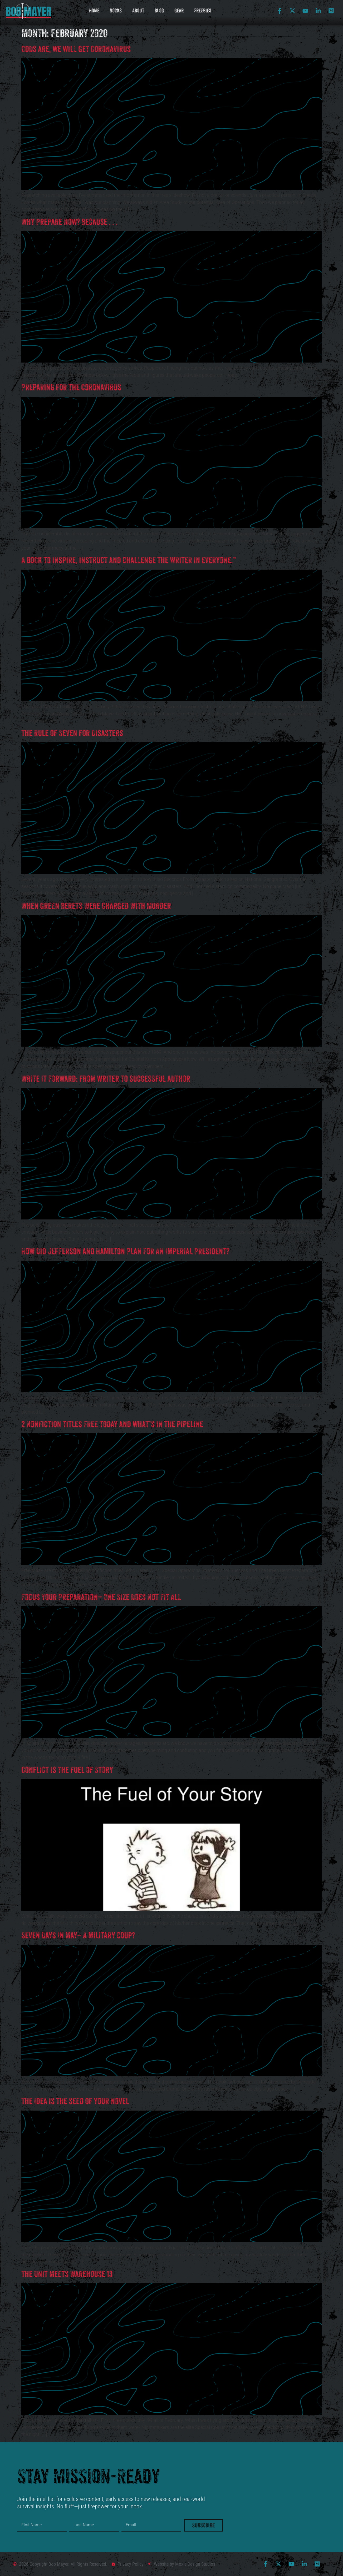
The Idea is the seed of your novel (75, 2101)
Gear (179, 10)
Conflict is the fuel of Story (67, 1770)
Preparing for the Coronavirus (71, 387)
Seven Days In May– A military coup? (78, 1935)
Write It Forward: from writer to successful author (105, 1078)
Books (116, 10)
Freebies (202, 10)
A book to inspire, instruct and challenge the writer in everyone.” (128, 560)
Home (94, 10)
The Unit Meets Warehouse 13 (66, 2274)
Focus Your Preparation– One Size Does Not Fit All (101, 1597)
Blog (159, 10)
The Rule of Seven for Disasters (72, 733)
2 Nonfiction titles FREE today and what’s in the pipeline (112, 1424)
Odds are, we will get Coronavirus (76, 49)
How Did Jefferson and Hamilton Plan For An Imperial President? (125, 1251)
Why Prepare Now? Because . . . (69, 222)
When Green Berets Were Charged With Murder (96, 906)
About (138, 10)
